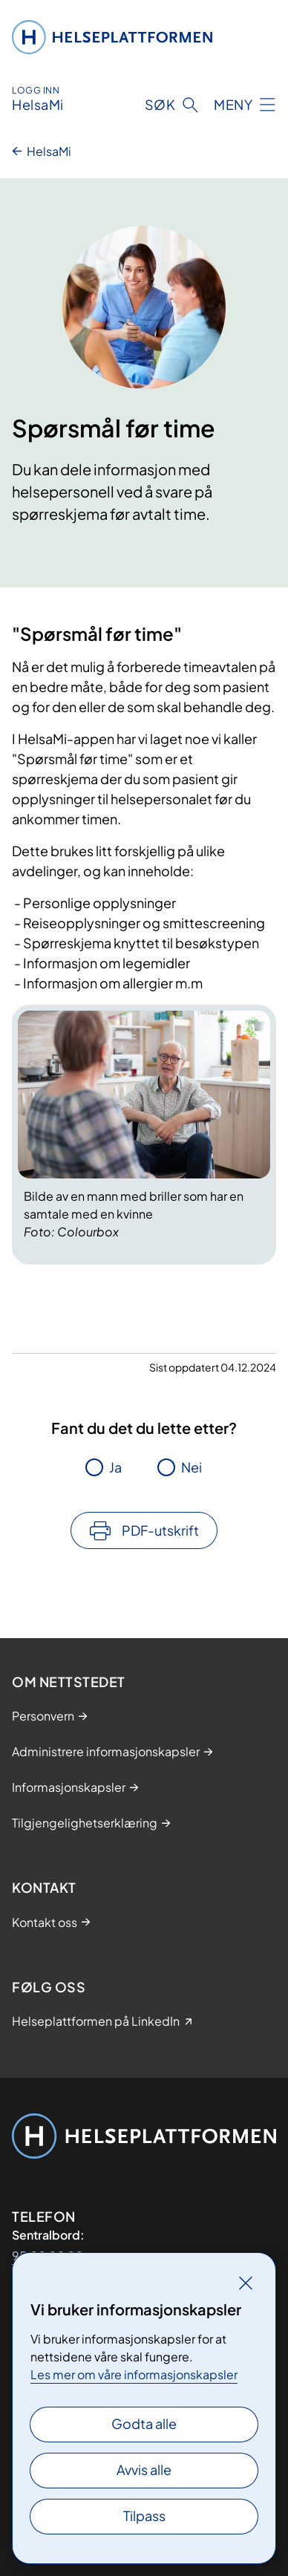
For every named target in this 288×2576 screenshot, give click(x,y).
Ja (115, 1467)
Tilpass (144, 2515)
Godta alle (144, 2423)
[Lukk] (246, 2283)
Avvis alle (144, 2469)
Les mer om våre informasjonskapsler (134, 2374)
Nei (191, 1467)
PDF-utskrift (160, 1530)
